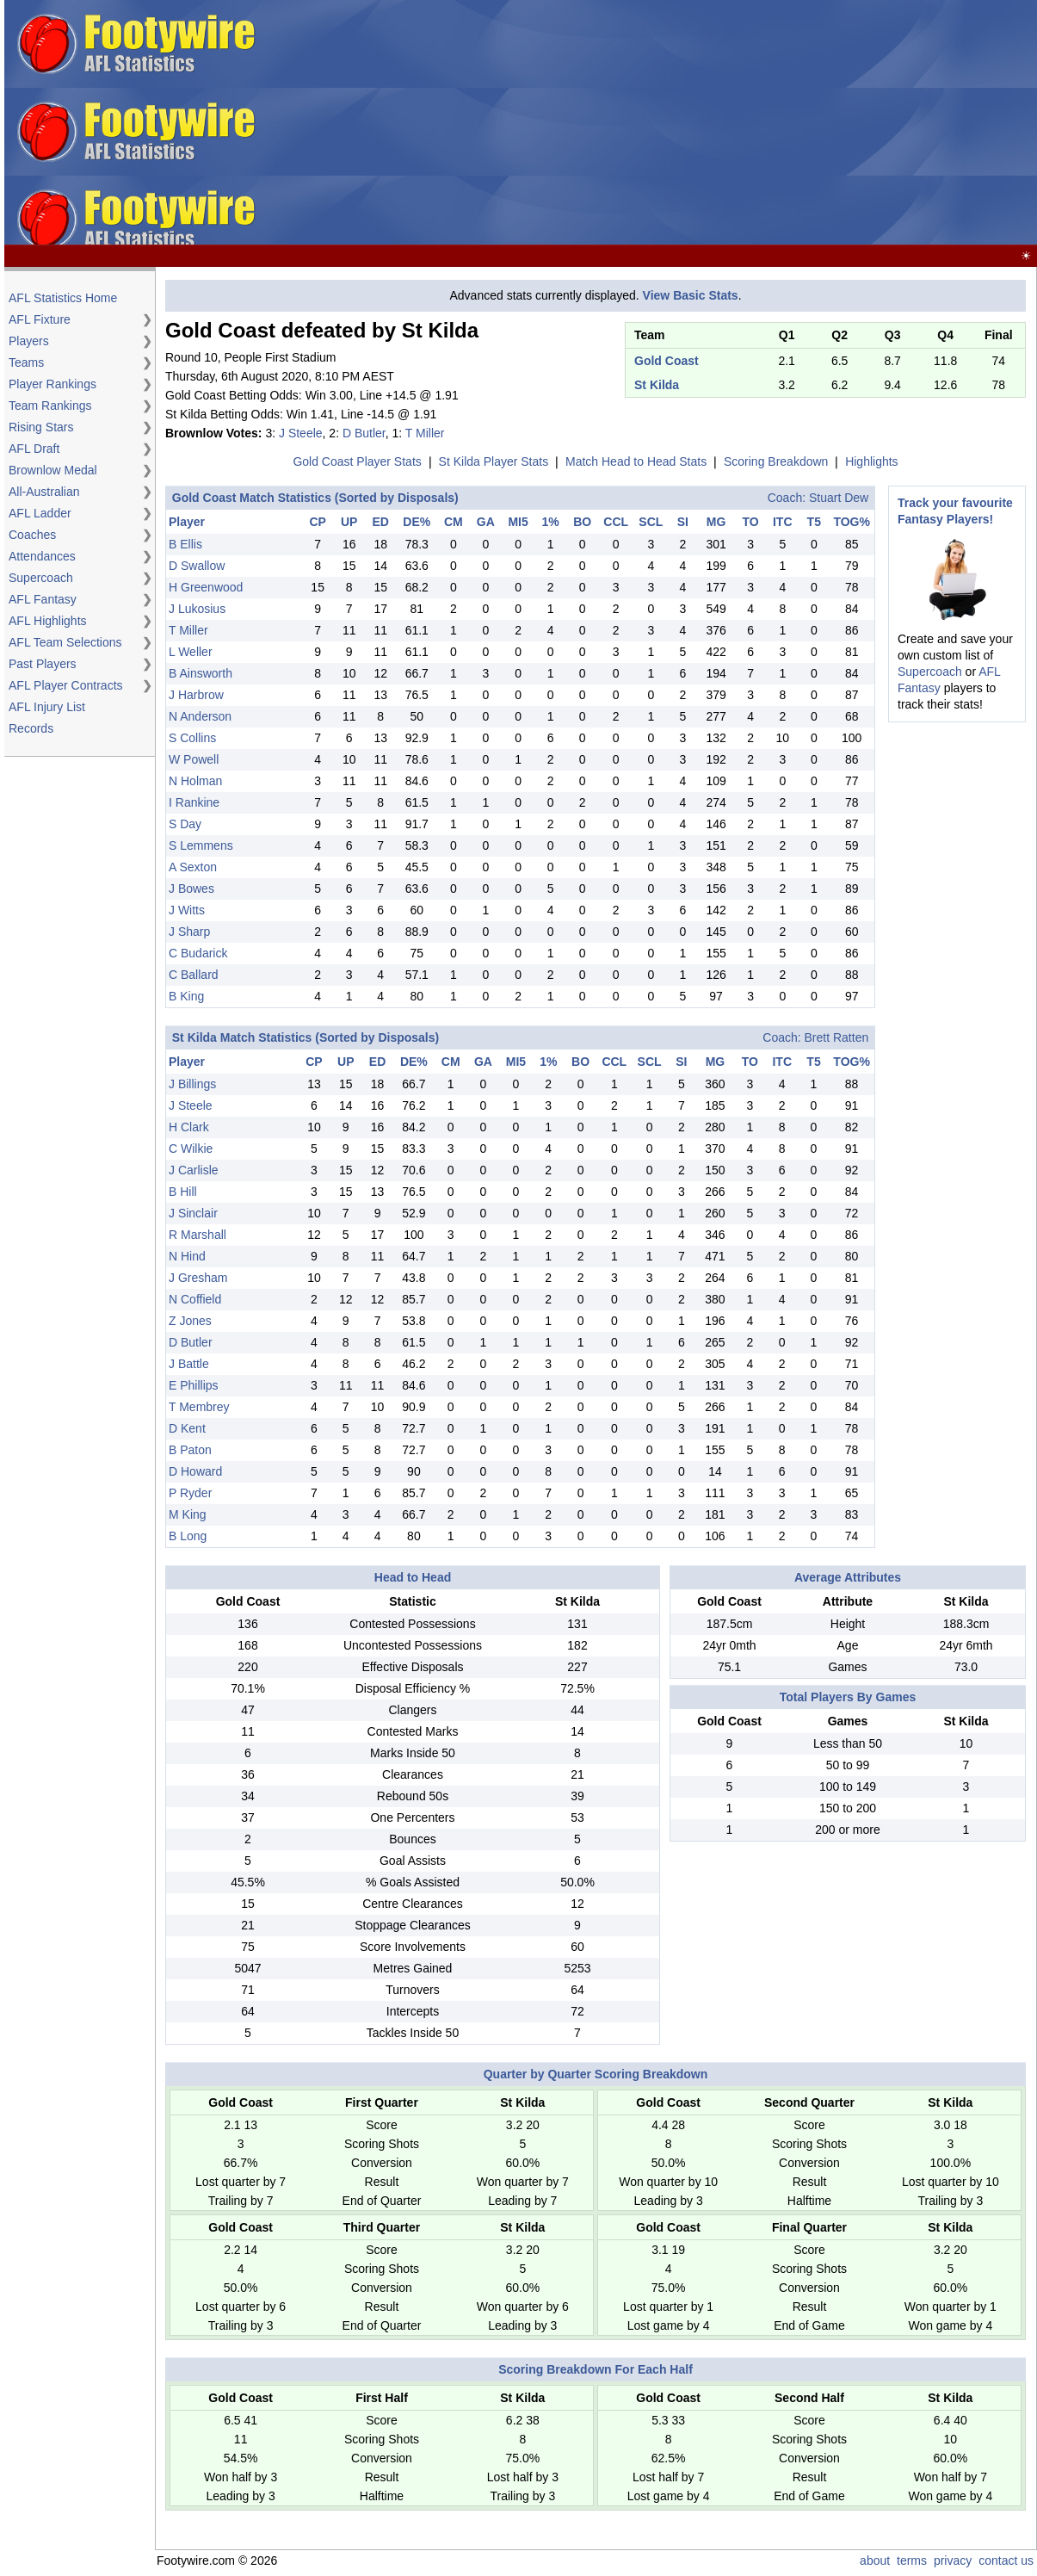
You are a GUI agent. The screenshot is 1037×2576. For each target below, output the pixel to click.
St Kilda (656, 385)
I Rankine (194, 802)
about (875, 2560)
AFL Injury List (47, 707)
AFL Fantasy (43, 599)
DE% (416, 522)
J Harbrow (196, 695)
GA (486, 522)
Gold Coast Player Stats (357, 461)
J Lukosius (197, 609)
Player (187, 522)
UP (349, 522)
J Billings (192, 1084)
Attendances (42, 556)
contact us (1006, 2560)
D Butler (364, 433)
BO (582, 522)
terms (912, 2560)
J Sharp (189, 931)
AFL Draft (34, 448)
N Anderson (200, 716)
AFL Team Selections (65, 642)
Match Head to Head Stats (636, 461)
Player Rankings (52, 384)
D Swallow (197, 566)
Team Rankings (50, 405)
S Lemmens (201, 845)
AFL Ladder (40, 513)
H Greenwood (206, 587)
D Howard (195, 1471)
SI (682, 522)
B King (186, 996)
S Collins (192, 738)
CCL (615, 522)
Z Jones (190, 1321)
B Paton (190, 1450)
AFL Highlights (48, 621)
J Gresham (198, 1278)
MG (716, 522)
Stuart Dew (838, 498)
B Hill (183, 1191)
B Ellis (185, 544)
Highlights (871, 461)
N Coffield (195, 1299)
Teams (26, 362)
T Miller (425, 433)
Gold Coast (666, 361)
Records (31, 728)
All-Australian (44, 491)
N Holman (195, 781)
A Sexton (193, 867)
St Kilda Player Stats (494, 461)
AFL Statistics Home (63, 298)
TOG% (851, 522)
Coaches (32, 535)
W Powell (194, 759)
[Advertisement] (759, 123)
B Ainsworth (200, 673)
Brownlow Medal (53, 470)
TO (751, 522)
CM (453, 522)
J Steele (301, 433)
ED (380, 522)
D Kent (187, 1428)
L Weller (191, 652)
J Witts (187, 910)
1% (550, 522)
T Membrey (199, 1407)
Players (29, 341)
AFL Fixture (40, 319)
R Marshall (197, 1235)
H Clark (189, 1127)
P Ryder (190, 1493)
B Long (188, 1536)
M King (188, 1514)
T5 (814, 522)
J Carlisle (194, 1170)
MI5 (518, 522)
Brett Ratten (837, 1037)
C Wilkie (191, 1148)
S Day (185, 824)
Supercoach (41, 578)
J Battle (189, 1364)
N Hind (187, 1256)
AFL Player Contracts (66, 685)
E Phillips (194, 1385)
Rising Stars (41, 427)
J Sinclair (193, 1213)
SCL (651, 522)
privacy (953, 2560)
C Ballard (194, 974)
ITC (783, 522)
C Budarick (198, 953)
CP (317, 522)
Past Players (43, 664)
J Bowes (191, 888)
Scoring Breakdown (776, 461)
